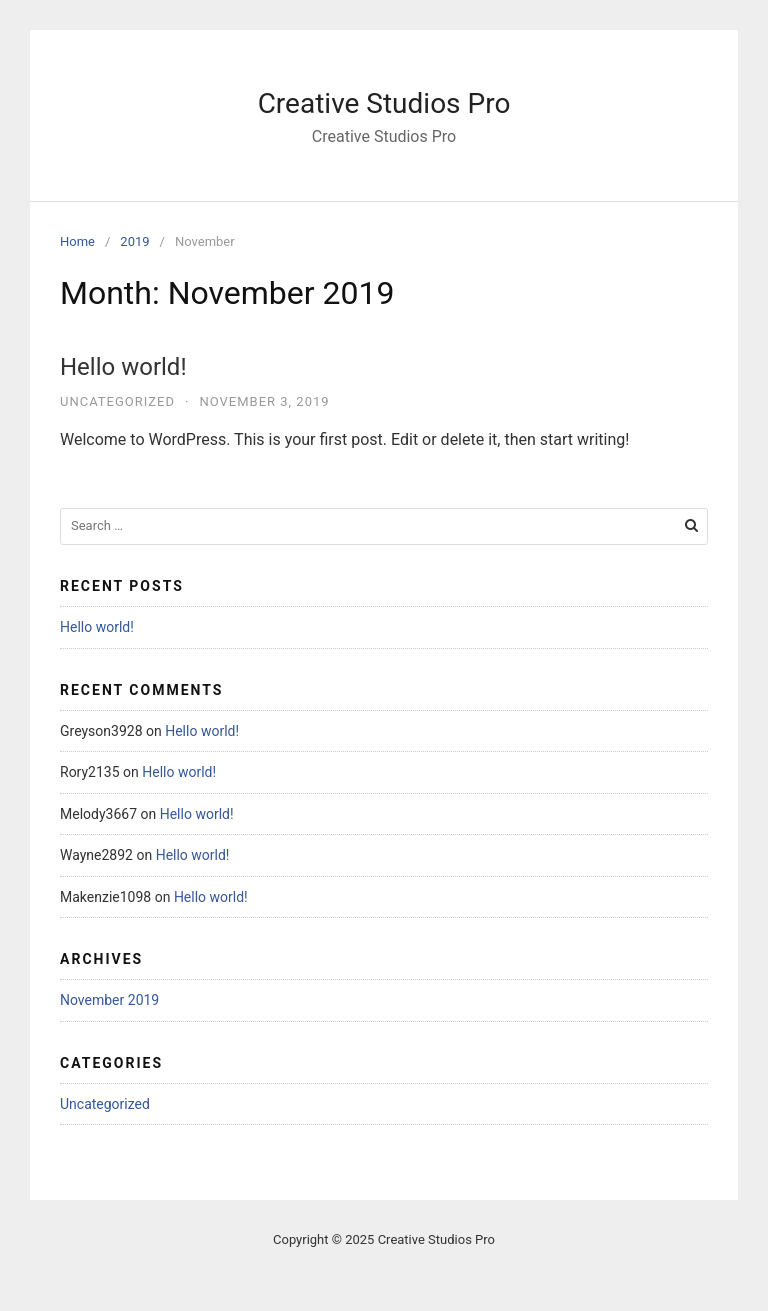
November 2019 (109, 1000)
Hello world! (123, 367)
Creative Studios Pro (384, 103)
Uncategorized (117, 401)
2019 (134, 241)
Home (77, 241)
